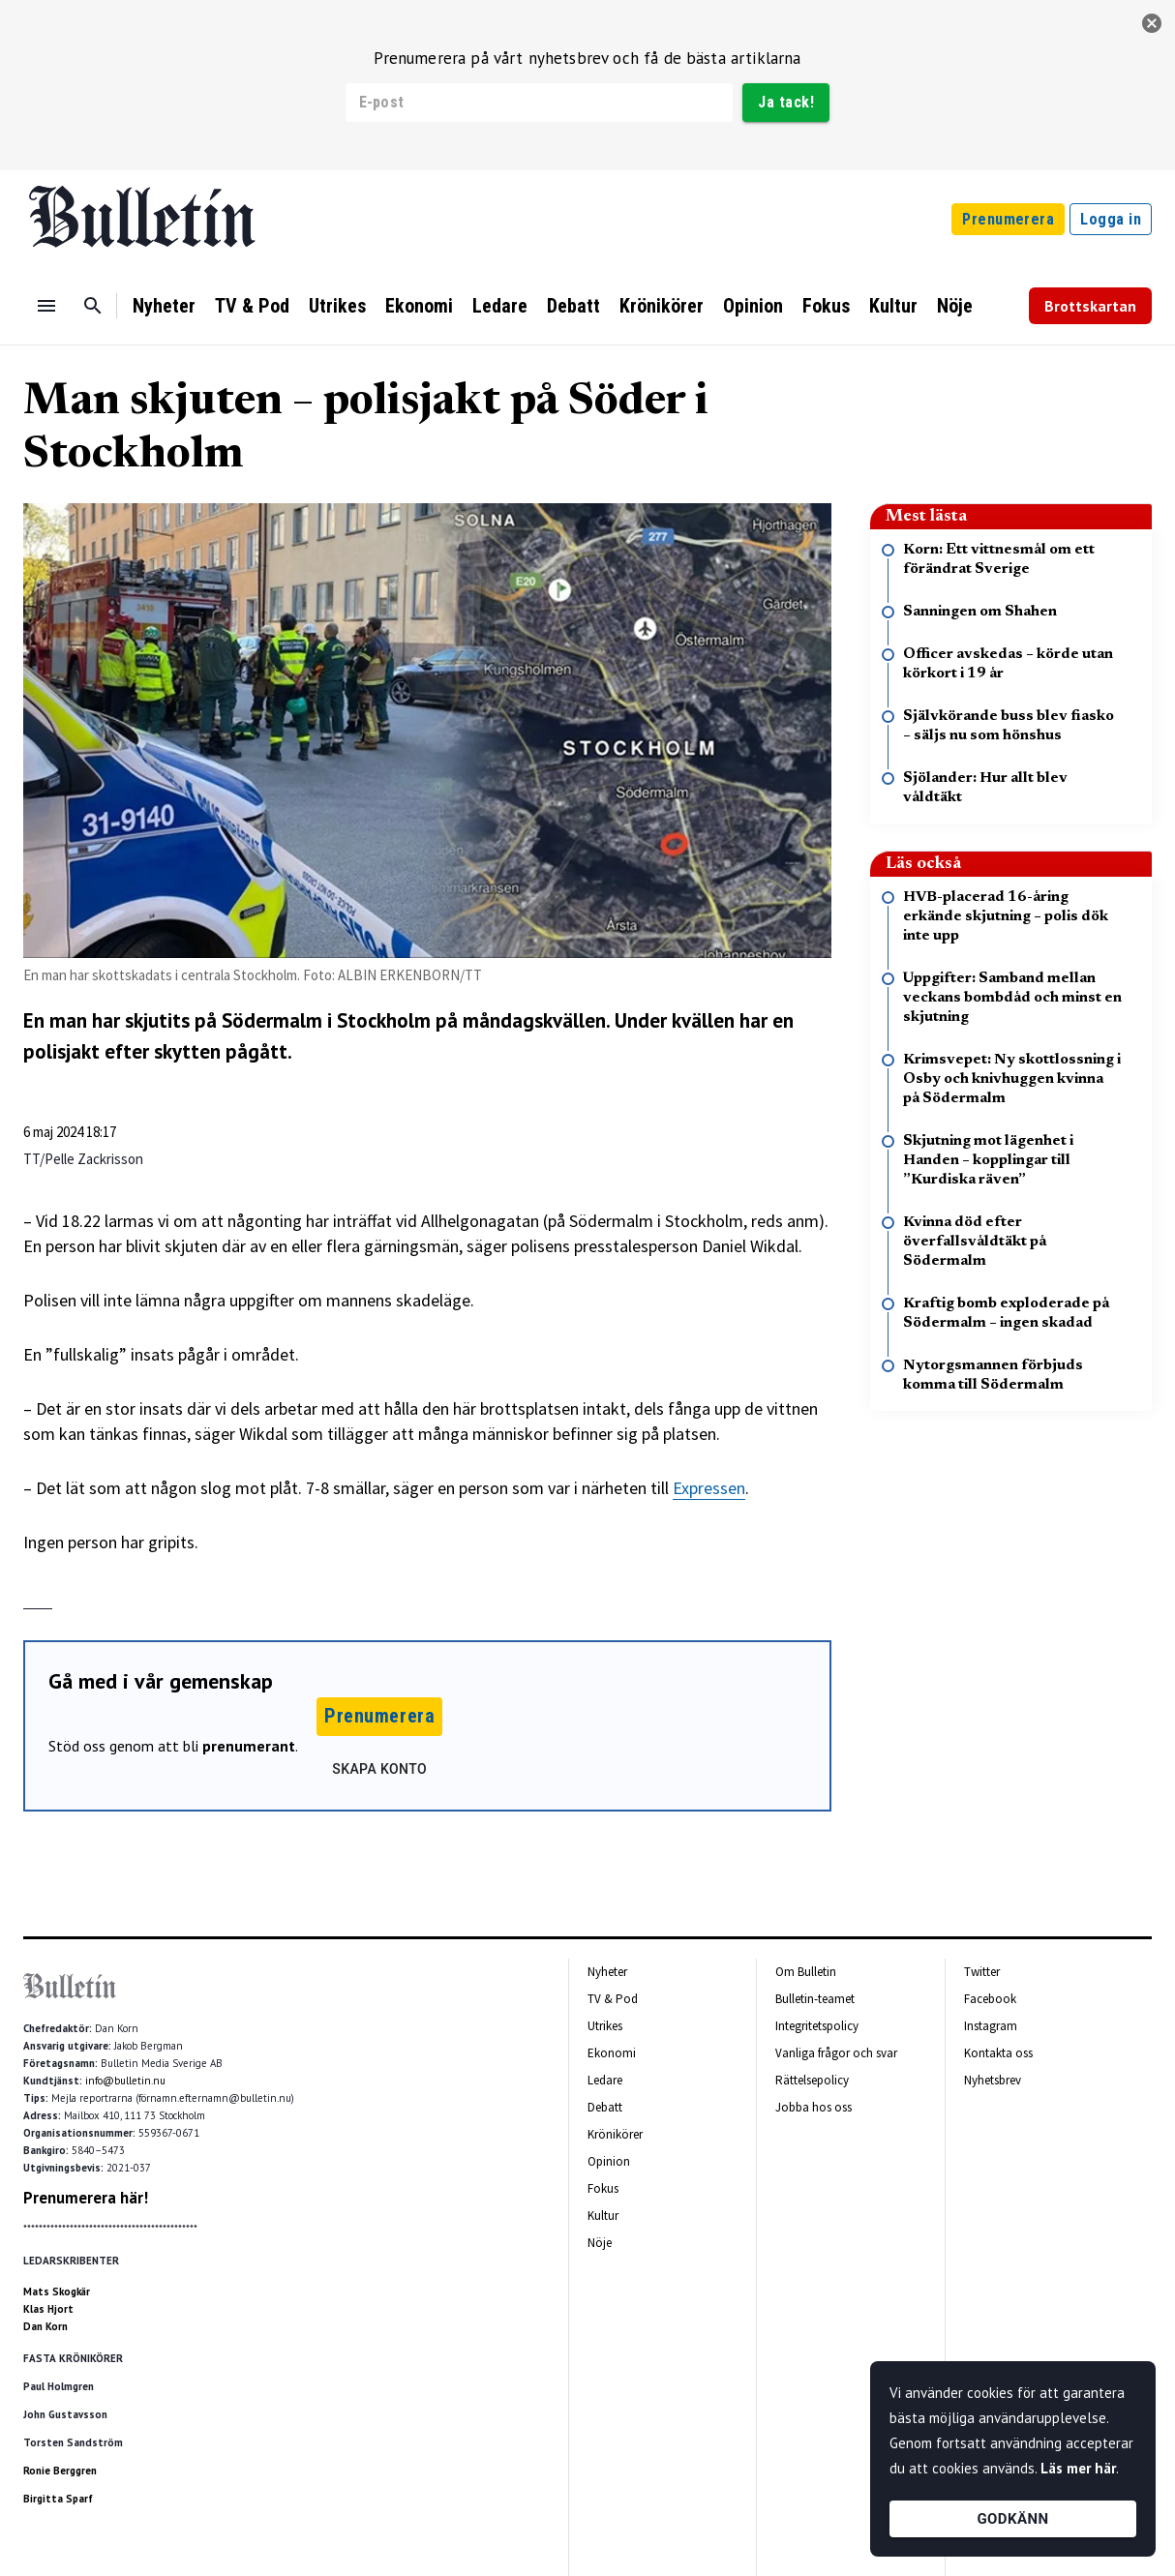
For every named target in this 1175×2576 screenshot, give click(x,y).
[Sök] (93, 306)
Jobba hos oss (813, 2107)
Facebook (990, 1999)
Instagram (990, 2026)
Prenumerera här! (85, 2197)
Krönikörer (661, 305)
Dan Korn (45, 2326)
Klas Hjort (48, 2309)
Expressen (709, 1488)
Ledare (499, 305)
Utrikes (337, 305)
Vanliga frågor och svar (836, 2053)
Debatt (573, 305)
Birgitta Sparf (58, 2498)
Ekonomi (419, 305)
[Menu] (46, 306)
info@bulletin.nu (125, 2080)
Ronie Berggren (60, 2470)
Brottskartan (1090, 305)
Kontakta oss (998, 2053)
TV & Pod (252, 305)
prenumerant (248, 1745)
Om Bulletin (805, 1971)
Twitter (982, 1971)
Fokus (826, 305)
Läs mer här (1078, 2468)
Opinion (753, 305)
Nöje (955, 305)
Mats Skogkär (56, 2291)
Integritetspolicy (817, 2026)
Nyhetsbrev (992, 2080)
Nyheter (164, 305)
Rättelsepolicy (812, 2080)
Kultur (893, 305)
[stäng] (1152, 23)
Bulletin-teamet (815, 1999)
